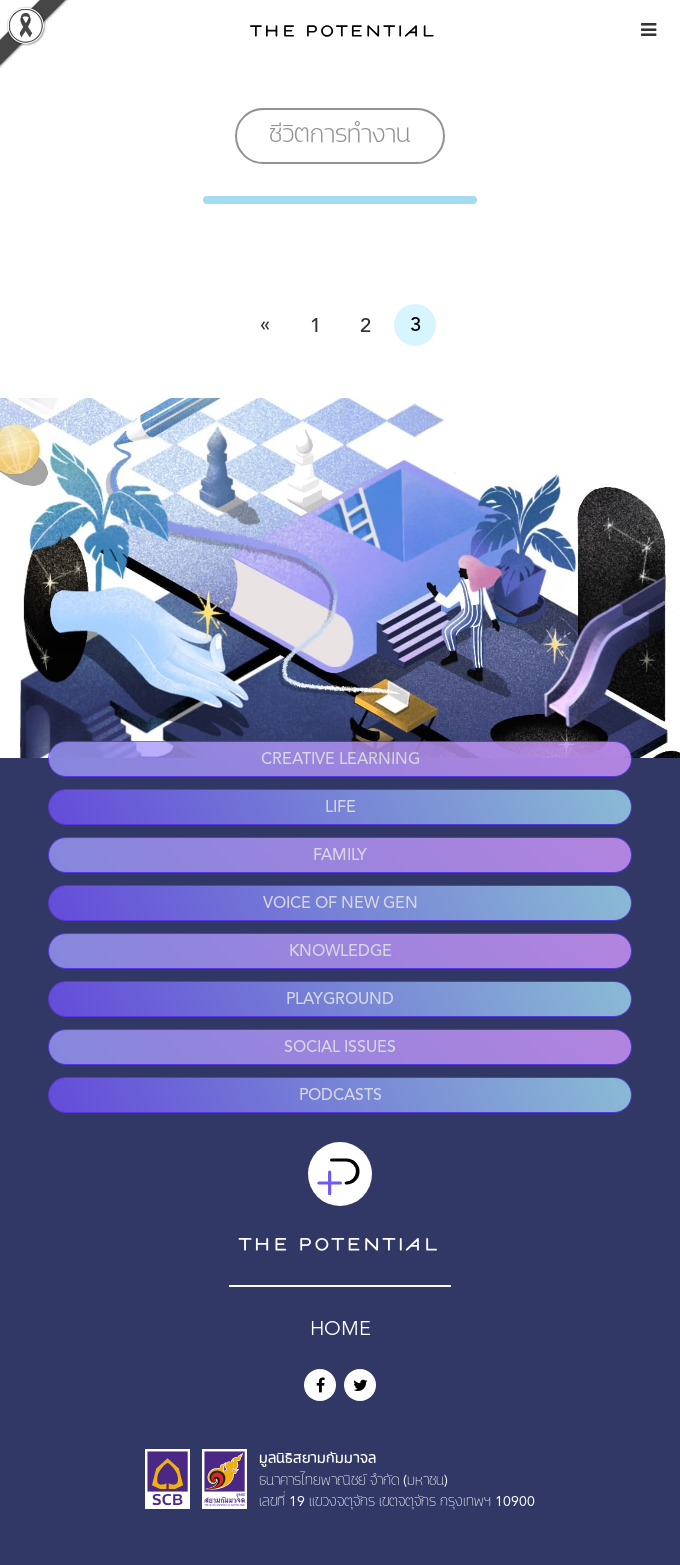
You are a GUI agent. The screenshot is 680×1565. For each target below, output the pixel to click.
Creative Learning (340, 760)
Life (340, 808)
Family (340, 856)
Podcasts (340, 1096)
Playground (340, 1000)
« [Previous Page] (265, 325)
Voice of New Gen (340, 904)
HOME (340, 1330)
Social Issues (340, 1048)
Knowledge (340, 952)
